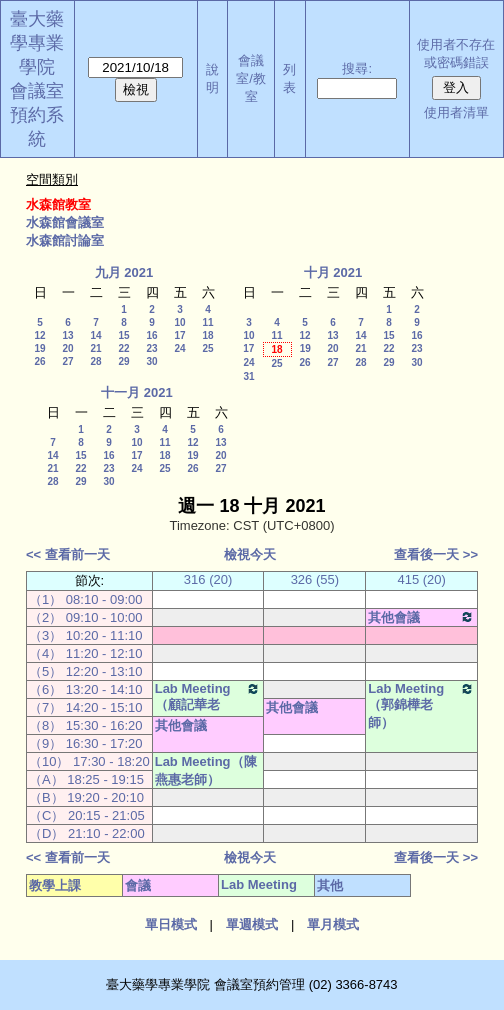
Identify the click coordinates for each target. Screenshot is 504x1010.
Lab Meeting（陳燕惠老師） (206, 770)
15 (123, 335)
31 (248, 376)
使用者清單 (456, 112)
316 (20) (208, 579)
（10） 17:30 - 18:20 (89, 761)
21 (95, 348)
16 (151, 335)
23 (151, 348)
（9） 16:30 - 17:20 (85, 743)
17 (179, 335)
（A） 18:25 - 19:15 (86, 779)
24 (179, 348)
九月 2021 (124, 272)
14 (95, 335)
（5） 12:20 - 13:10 (85, 671)
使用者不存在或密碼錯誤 (456, 53)
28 (95, 361)
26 (39, 361)
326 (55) (315, 579)
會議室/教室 (251, 78)
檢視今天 (250, 554)
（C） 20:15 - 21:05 (87, 815)
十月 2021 (333, 272)
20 (67, 348)
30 (151, 361)
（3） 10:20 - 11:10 (85, 635)
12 (39, 335)
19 (39, 348)
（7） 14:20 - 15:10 (85, 707)
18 (207, 335)
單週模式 (252, 924)
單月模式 (333, 924)
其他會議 (421, 617)
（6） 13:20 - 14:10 (85, 689)
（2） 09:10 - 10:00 (85, 617)
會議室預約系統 (37, 115)
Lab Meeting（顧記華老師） (208, 705)
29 (123, 361)
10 (179, 322)
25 (207, 348)
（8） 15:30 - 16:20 (85, 725)
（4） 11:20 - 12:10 (85, 653)
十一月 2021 (137, 392)
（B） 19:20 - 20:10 (86, 797)
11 (207, 322)
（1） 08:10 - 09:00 (85, 599)
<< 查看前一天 (68, 554)
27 (67, 361)
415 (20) (421, 579)
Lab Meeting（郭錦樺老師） (421, 705)
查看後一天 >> (436, 554)
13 (67, 335)
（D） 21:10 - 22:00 (87, 833)
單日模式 (171, 924)
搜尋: (357, 68)
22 (123, 348)
